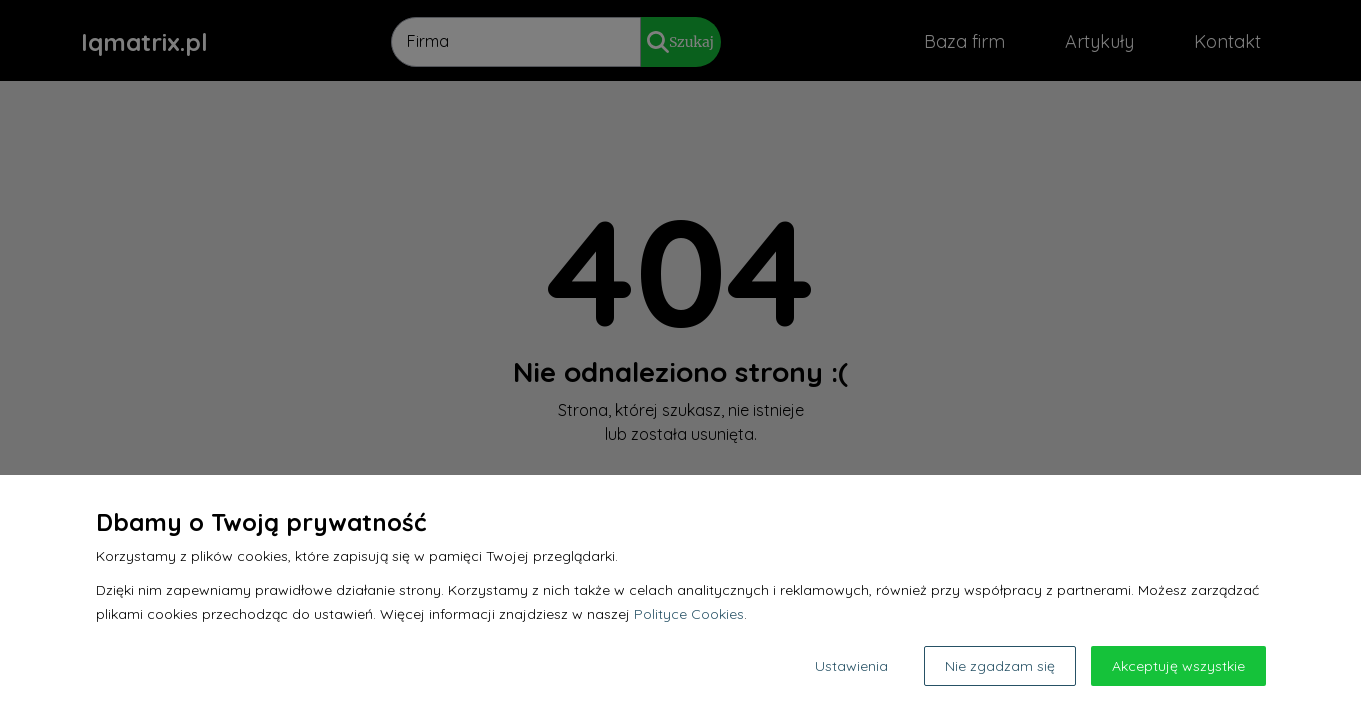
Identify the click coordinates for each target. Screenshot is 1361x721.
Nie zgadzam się (1000, 666)
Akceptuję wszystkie (1178, 666)
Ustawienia (851, 666)
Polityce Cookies (689, 614)
